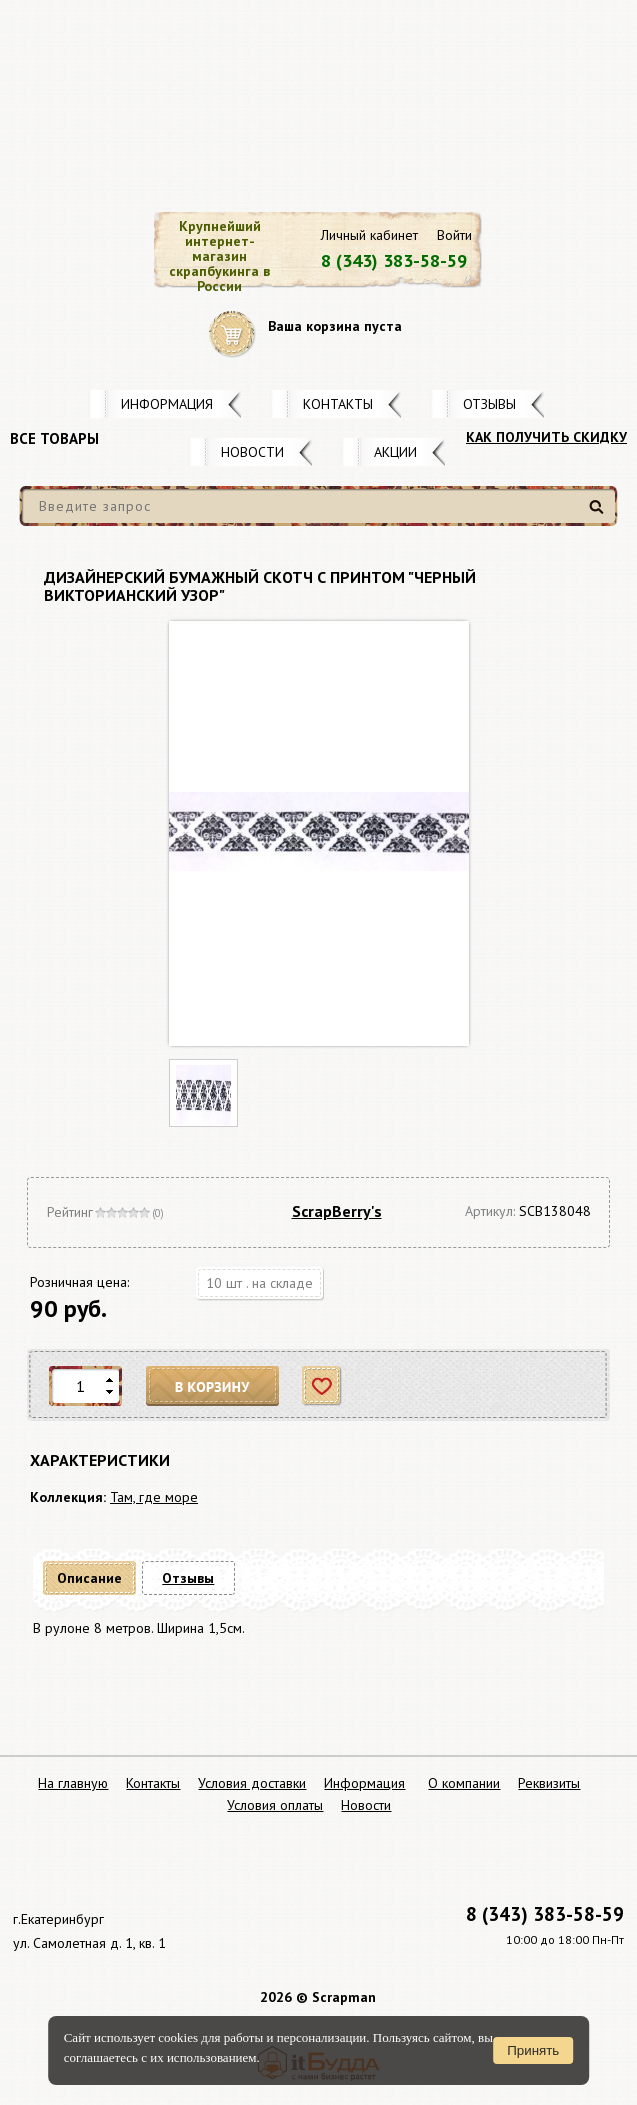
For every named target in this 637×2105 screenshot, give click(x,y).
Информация (167, 404)
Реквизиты (549, 1783)
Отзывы (489, 404)
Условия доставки (252, 1783)
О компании (464, 1783)
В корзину (213, 1386)
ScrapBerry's (337, 1211)
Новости (252, 452)
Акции (395, 452)
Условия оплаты (275, 1805)
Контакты (338, 404)
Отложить (322, 1386)
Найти (599, 514)
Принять (533, 2050)
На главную (73, 1783)
